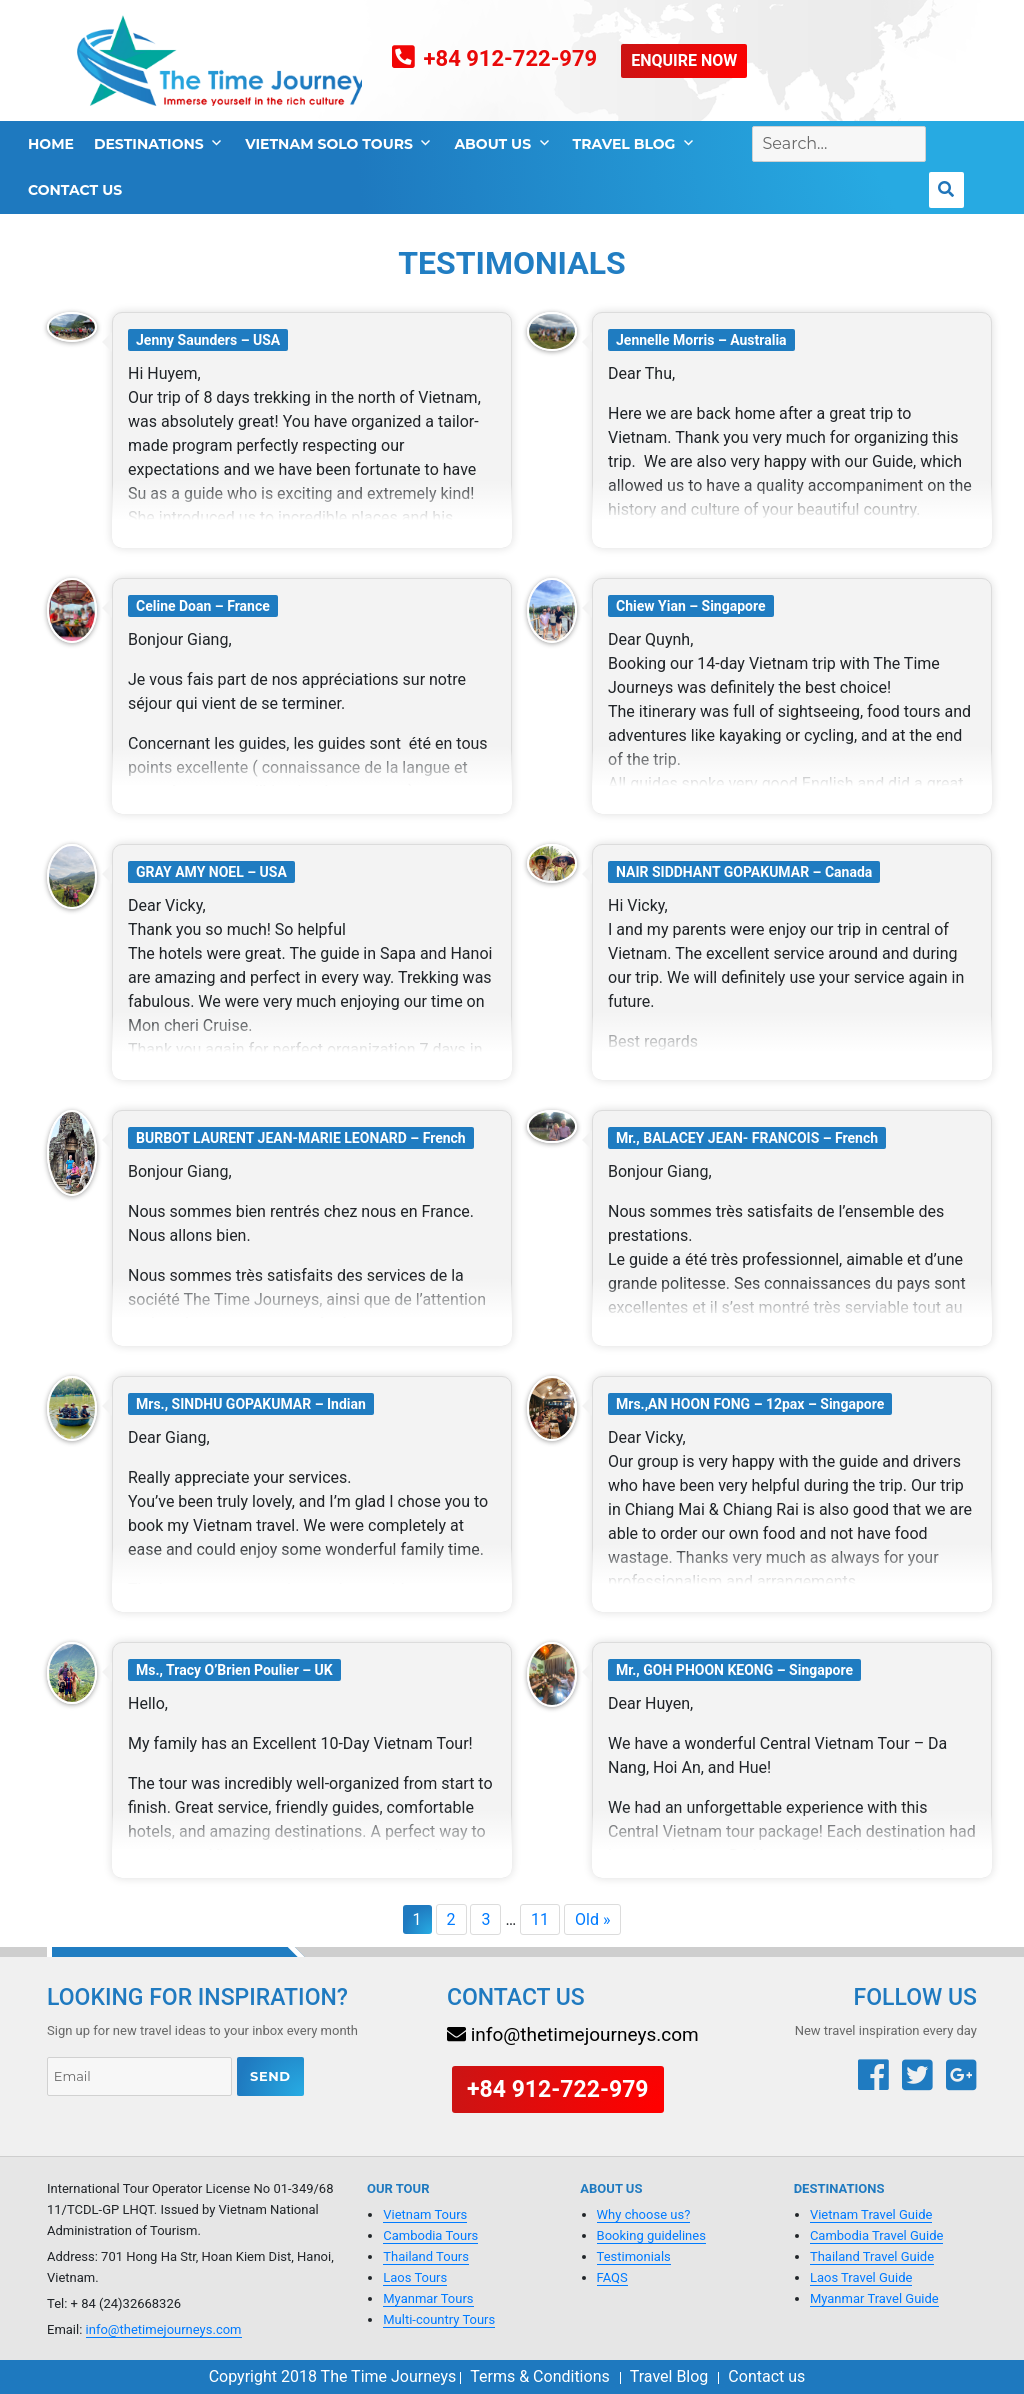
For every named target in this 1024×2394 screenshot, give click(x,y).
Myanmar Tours (428, 2298)
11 (540, 1919)
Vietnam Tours (425, 2214)
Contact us (75, 190)
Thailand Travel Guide (872, 2256)
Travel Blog (624, 144)
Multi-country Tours (439, 2319)
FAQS (612, 2277)
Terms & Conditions (540, 2376)
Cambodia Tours (430, 2235)
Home (51, 144)
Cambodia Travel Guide (877, 2235)
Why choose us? (644, 2214)
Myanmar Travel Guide (874, 2298)
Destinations (149, 144)
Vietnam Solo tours (329, 144)
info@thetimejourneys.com (164, 2329)
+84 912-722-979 (511, 58)
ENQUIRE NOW (684, 60)
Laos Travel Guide (861, 2277)
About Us (492, 144)
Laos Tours (415, 2277)
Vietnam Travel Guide (871, 2214)
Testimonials (634, 2256)
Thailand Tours (426, 2256)
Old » (592, 1919)
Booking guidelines (651, 2235)
